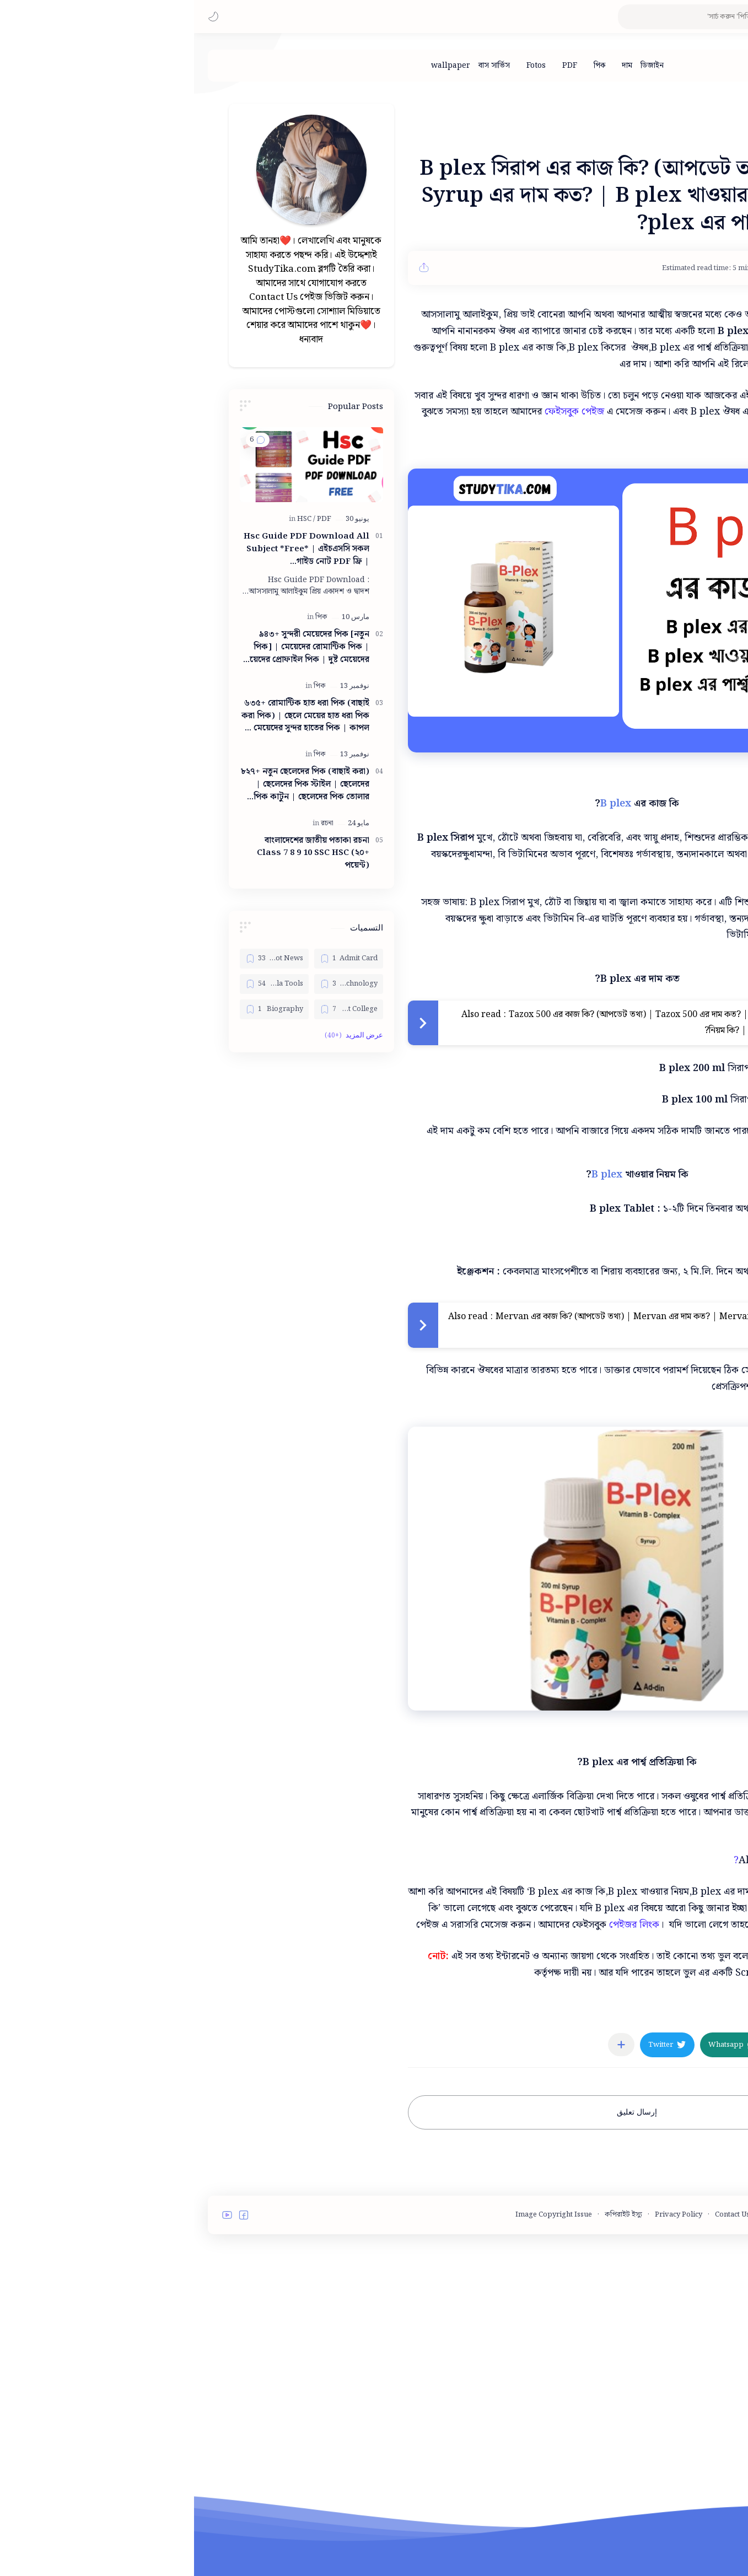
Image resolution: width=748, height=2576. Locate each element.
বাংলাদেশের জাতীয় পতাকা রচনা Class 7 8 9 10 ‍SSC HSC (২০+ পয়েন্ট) (119, 853)
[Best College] (154, 1009)
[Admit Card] (154, 959)
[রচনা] (133, 823)
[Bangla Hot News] (80, 959)
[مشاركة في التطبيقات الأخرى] (427, 2044)
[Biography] (80, 1009)
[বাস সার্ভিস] (300, 65)
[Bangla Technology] (154, 984)
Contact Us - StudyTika (558, 2214)
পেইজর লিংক (440, 1925)
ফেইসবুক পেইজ (380, 412)
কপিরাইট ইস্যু (429, 2214)
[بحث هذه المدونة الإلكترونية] (519, 16)
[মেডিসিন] (650, 2013)
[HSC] (112, 519)
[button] (19, 16)
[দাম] (433, 65)
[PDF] (375, 65)
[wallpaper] (256, 65)
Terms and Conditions (645, 2214)
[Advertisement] (117, 1239)
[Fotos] (342, 65)
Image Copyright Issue (359, 2214)
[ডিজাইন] (458, 65)
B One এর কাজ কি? (606, 1860)
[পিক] (405, 65)
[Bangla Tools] (80, 984)
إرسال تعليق (443, 2112)
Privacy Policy (484, 2214)
